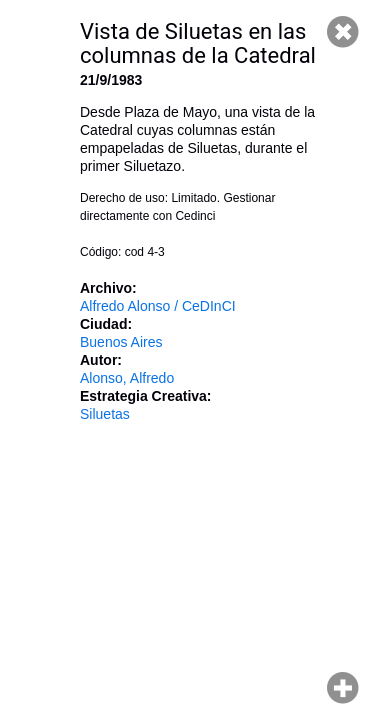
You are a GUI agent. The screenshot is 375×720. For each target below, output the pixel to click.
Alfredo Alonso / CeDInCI (158, 306)
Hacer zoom (343, 688)
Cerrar (343, 32)
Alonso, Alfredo (127, 378)
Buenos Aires (121, 342)
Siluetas (105, 414)
